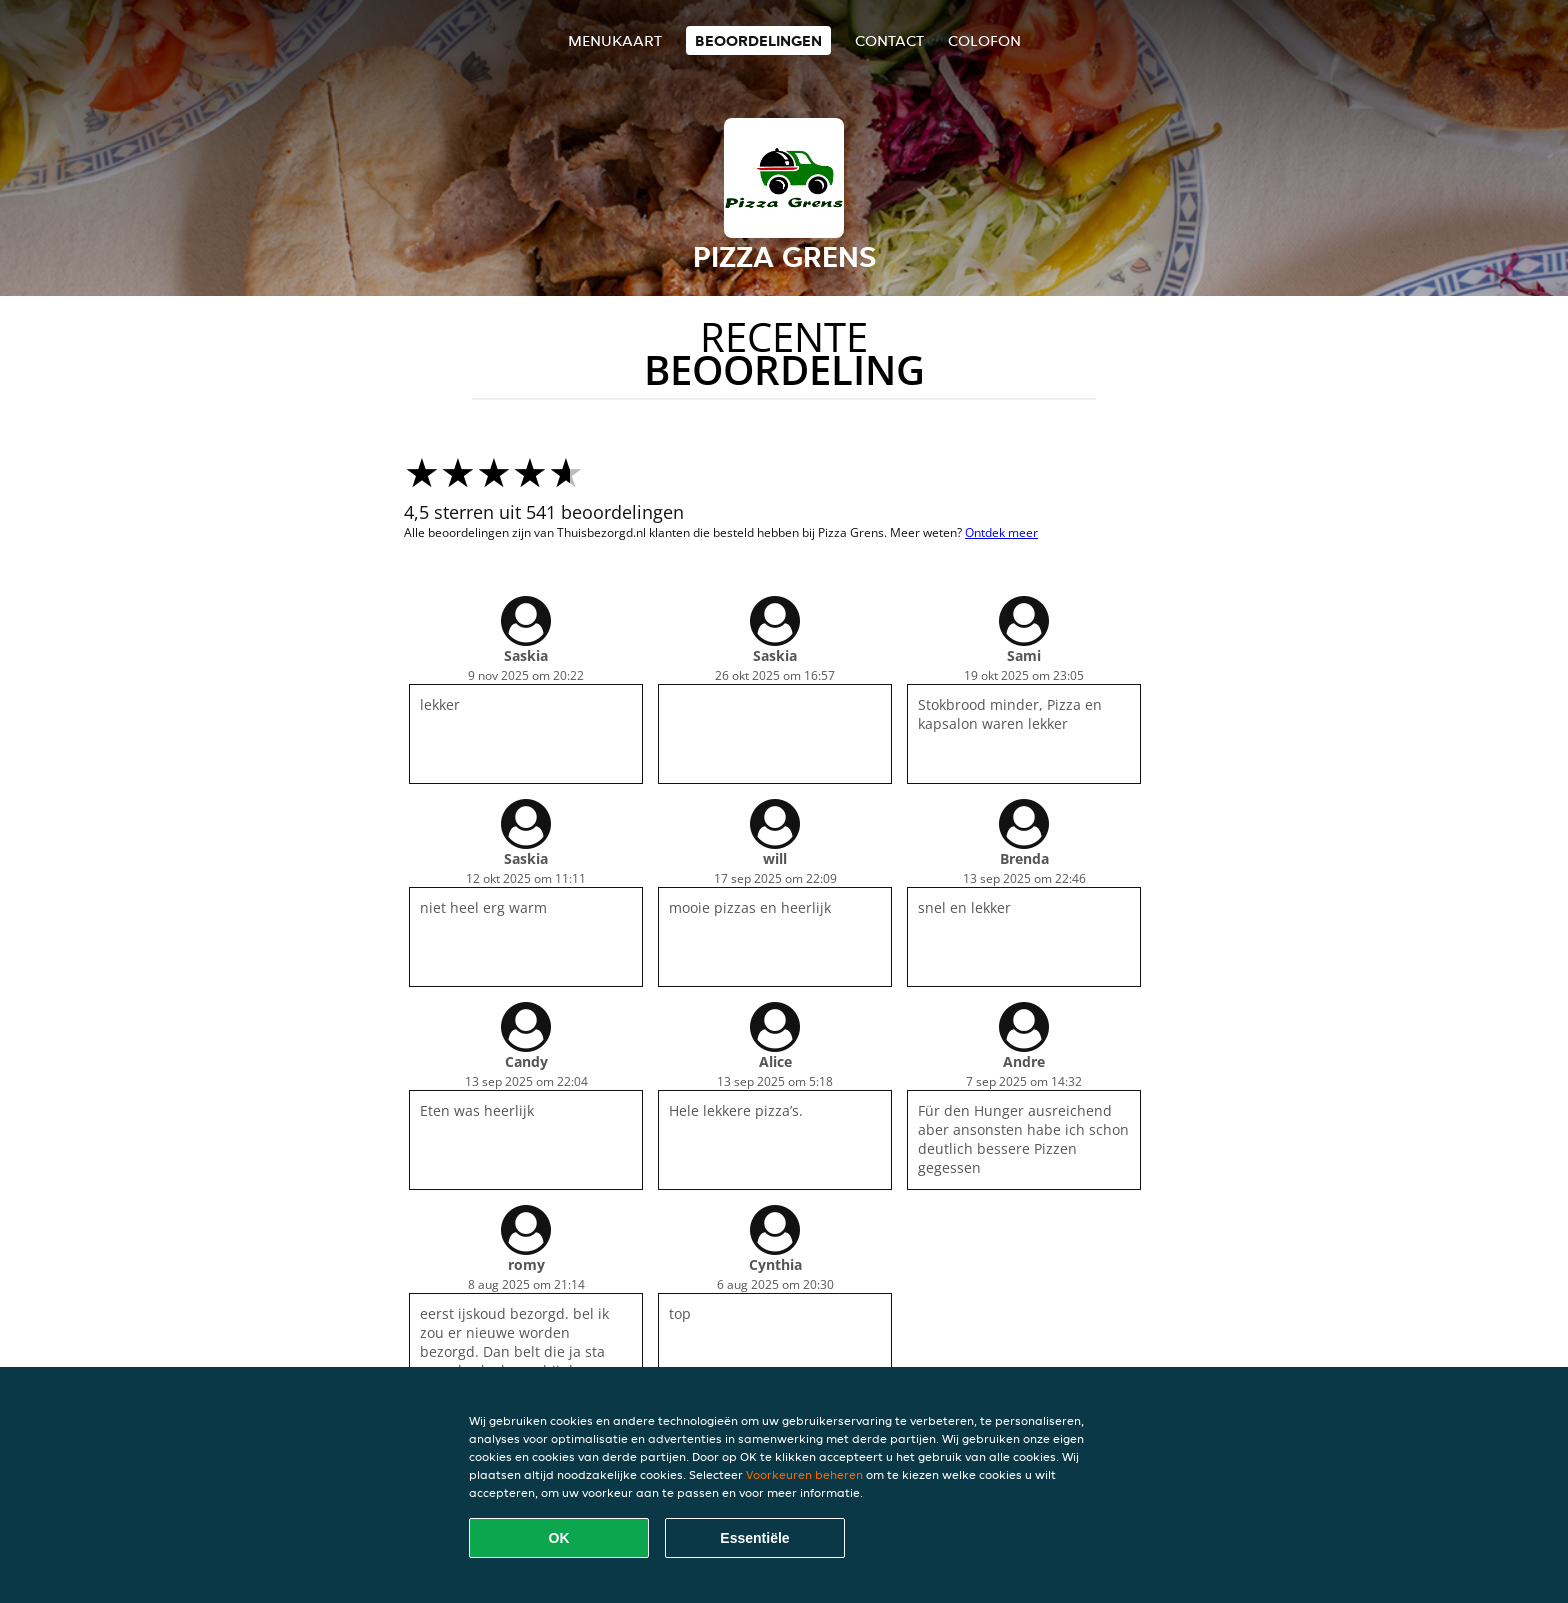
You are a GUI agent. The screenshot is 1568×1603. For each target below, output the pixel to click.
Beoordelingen (758, 40)
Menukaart (615, 40)
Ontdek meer (1001, 532)
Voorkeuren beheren (804, 1474)
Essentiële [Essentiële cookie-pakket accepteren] (754, 1538)
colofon (984, 40)
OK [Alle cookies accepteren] (559, 1538)
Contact (889, 40)
